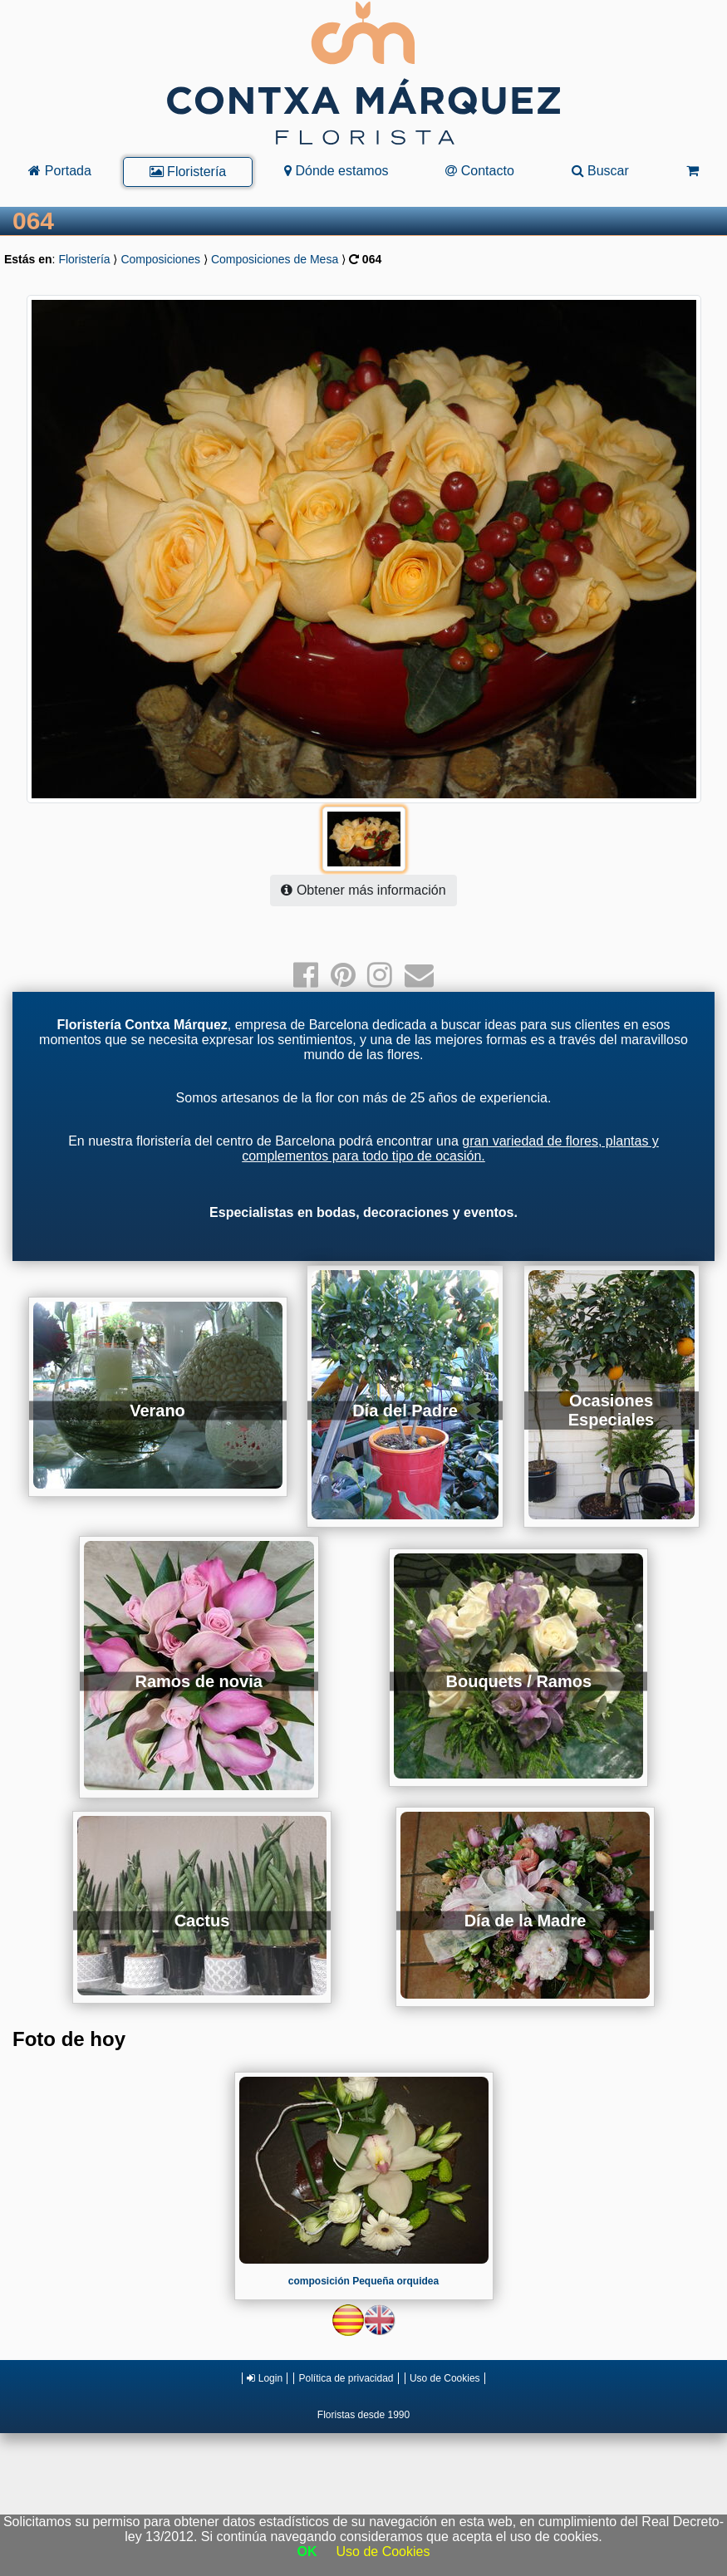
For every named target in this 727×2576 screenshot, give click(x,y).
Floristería (188, 171)
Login (264, 2378)
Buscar (600, 171)
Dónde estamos (336, 171)
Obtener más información (363, 890)
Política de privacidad (345, 2378)
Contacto (479, 171)
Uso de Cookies (445, 2378)
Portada (59, 171)
